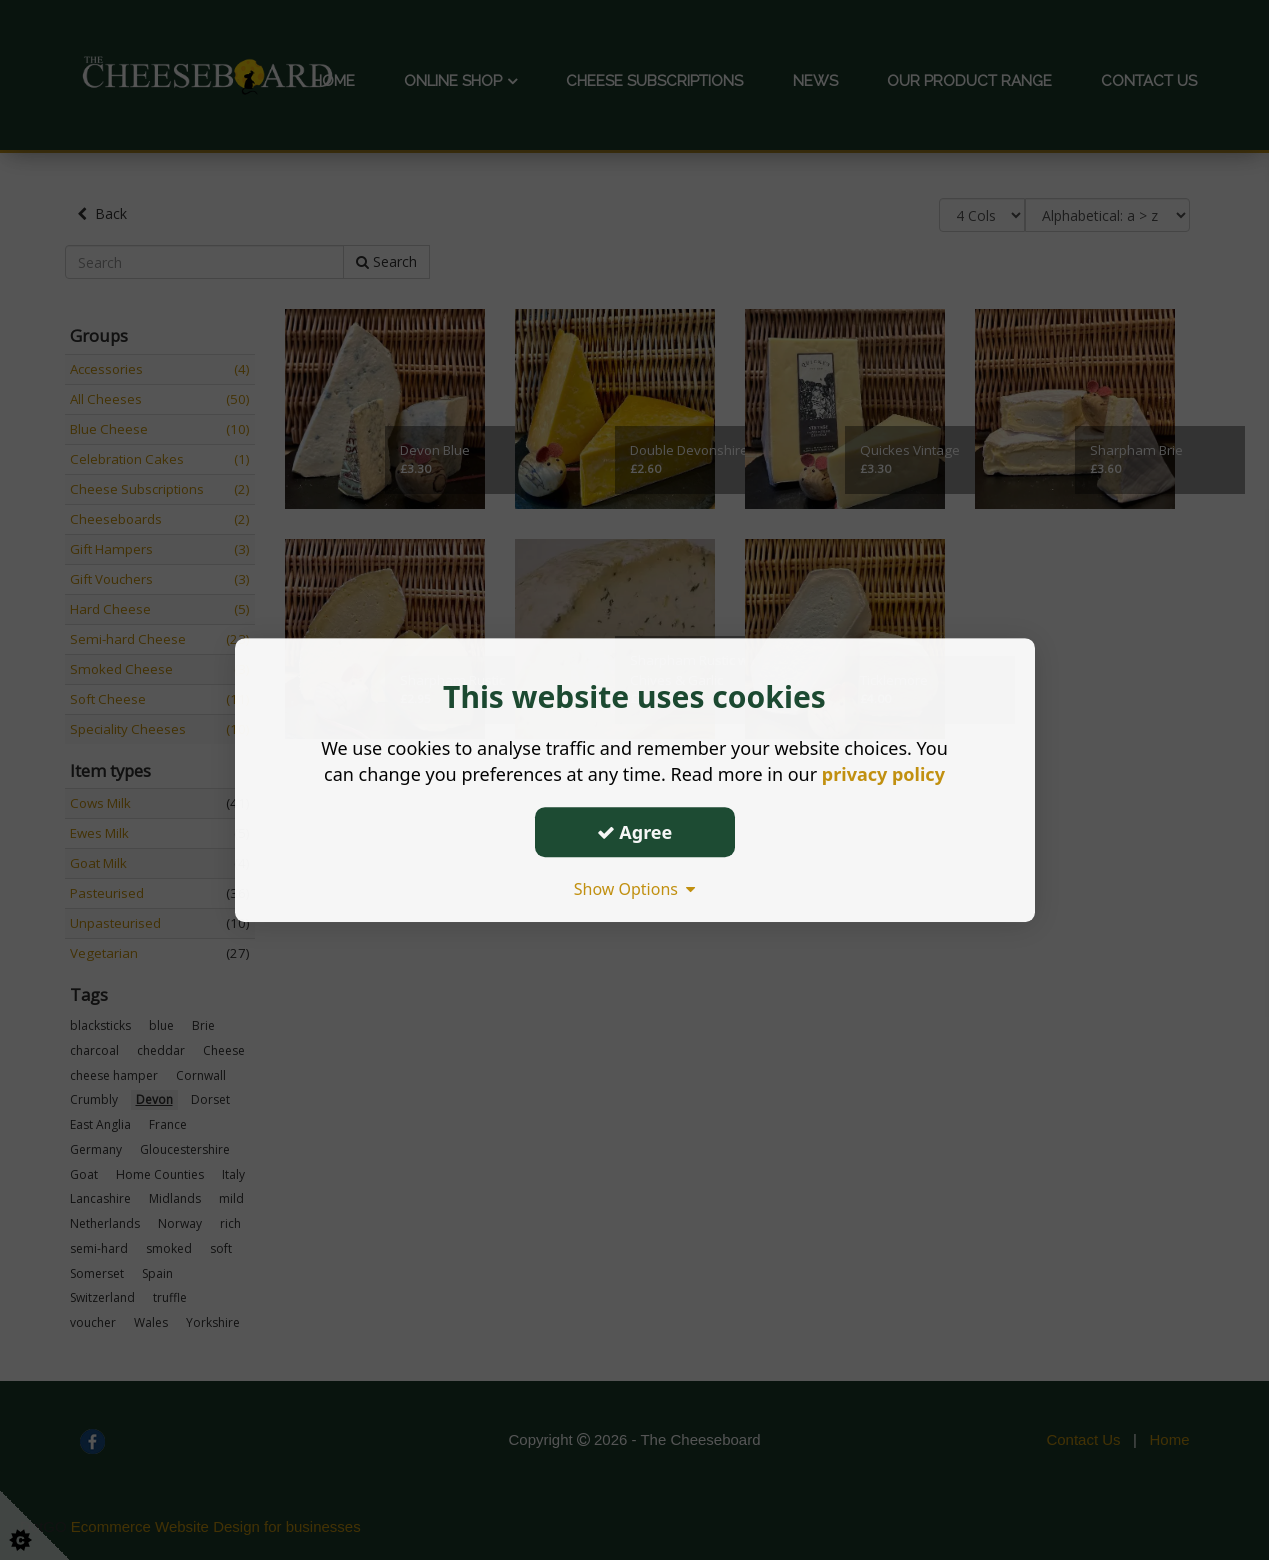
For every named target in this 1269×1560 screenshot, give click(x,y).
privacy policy (883, 774)
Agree (635, 832)
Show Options (635, 889)
